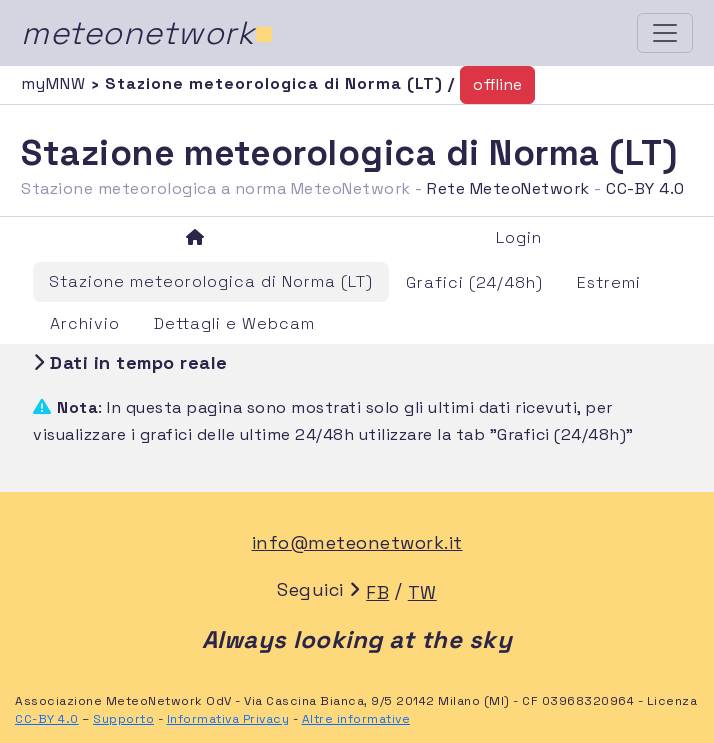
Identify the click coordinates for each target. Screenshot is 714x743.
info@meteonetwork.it (357, 542)
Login (519, 237)
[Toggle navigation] (665, 33)
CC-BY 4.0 (645, 188)
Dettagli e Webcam (234, 323)
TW (422, 592)
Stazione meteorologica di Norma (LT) (211, 281)
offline (497, 84)
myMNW (56, 83)
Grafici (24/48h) (474, 282)
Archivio (85, 323)
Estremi (609, 282)
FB (377, 592)
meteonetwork (147, 33)
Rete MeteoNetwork (508, 188)
